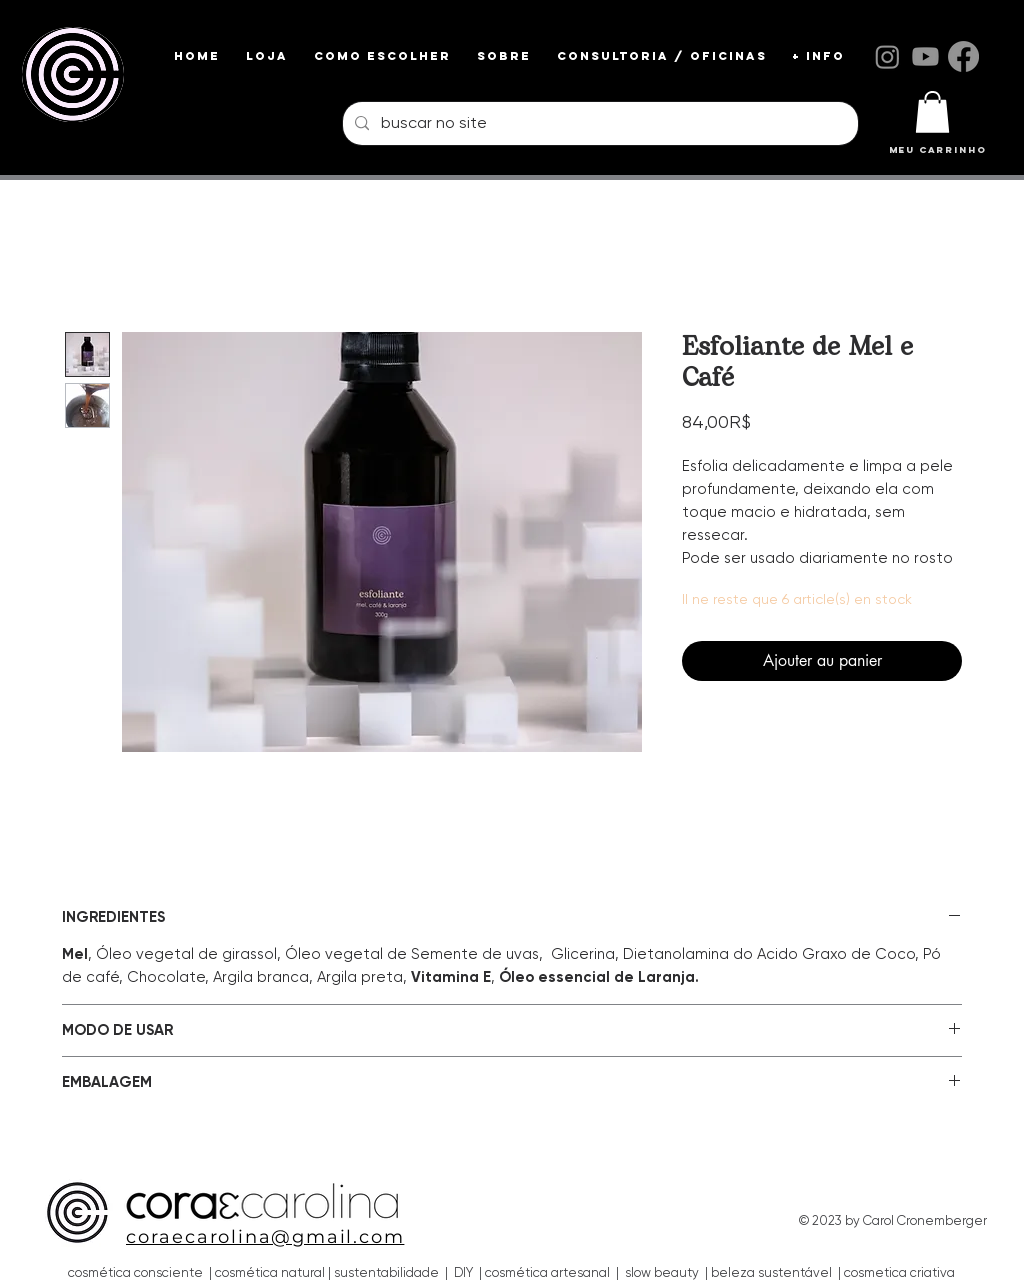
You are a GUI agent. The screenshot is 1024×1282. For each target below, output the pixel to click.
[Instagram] (887, 56)
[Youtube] (925, 56)
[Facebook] (963, 56)
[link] (932, 112)
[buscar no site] (598, 123)
